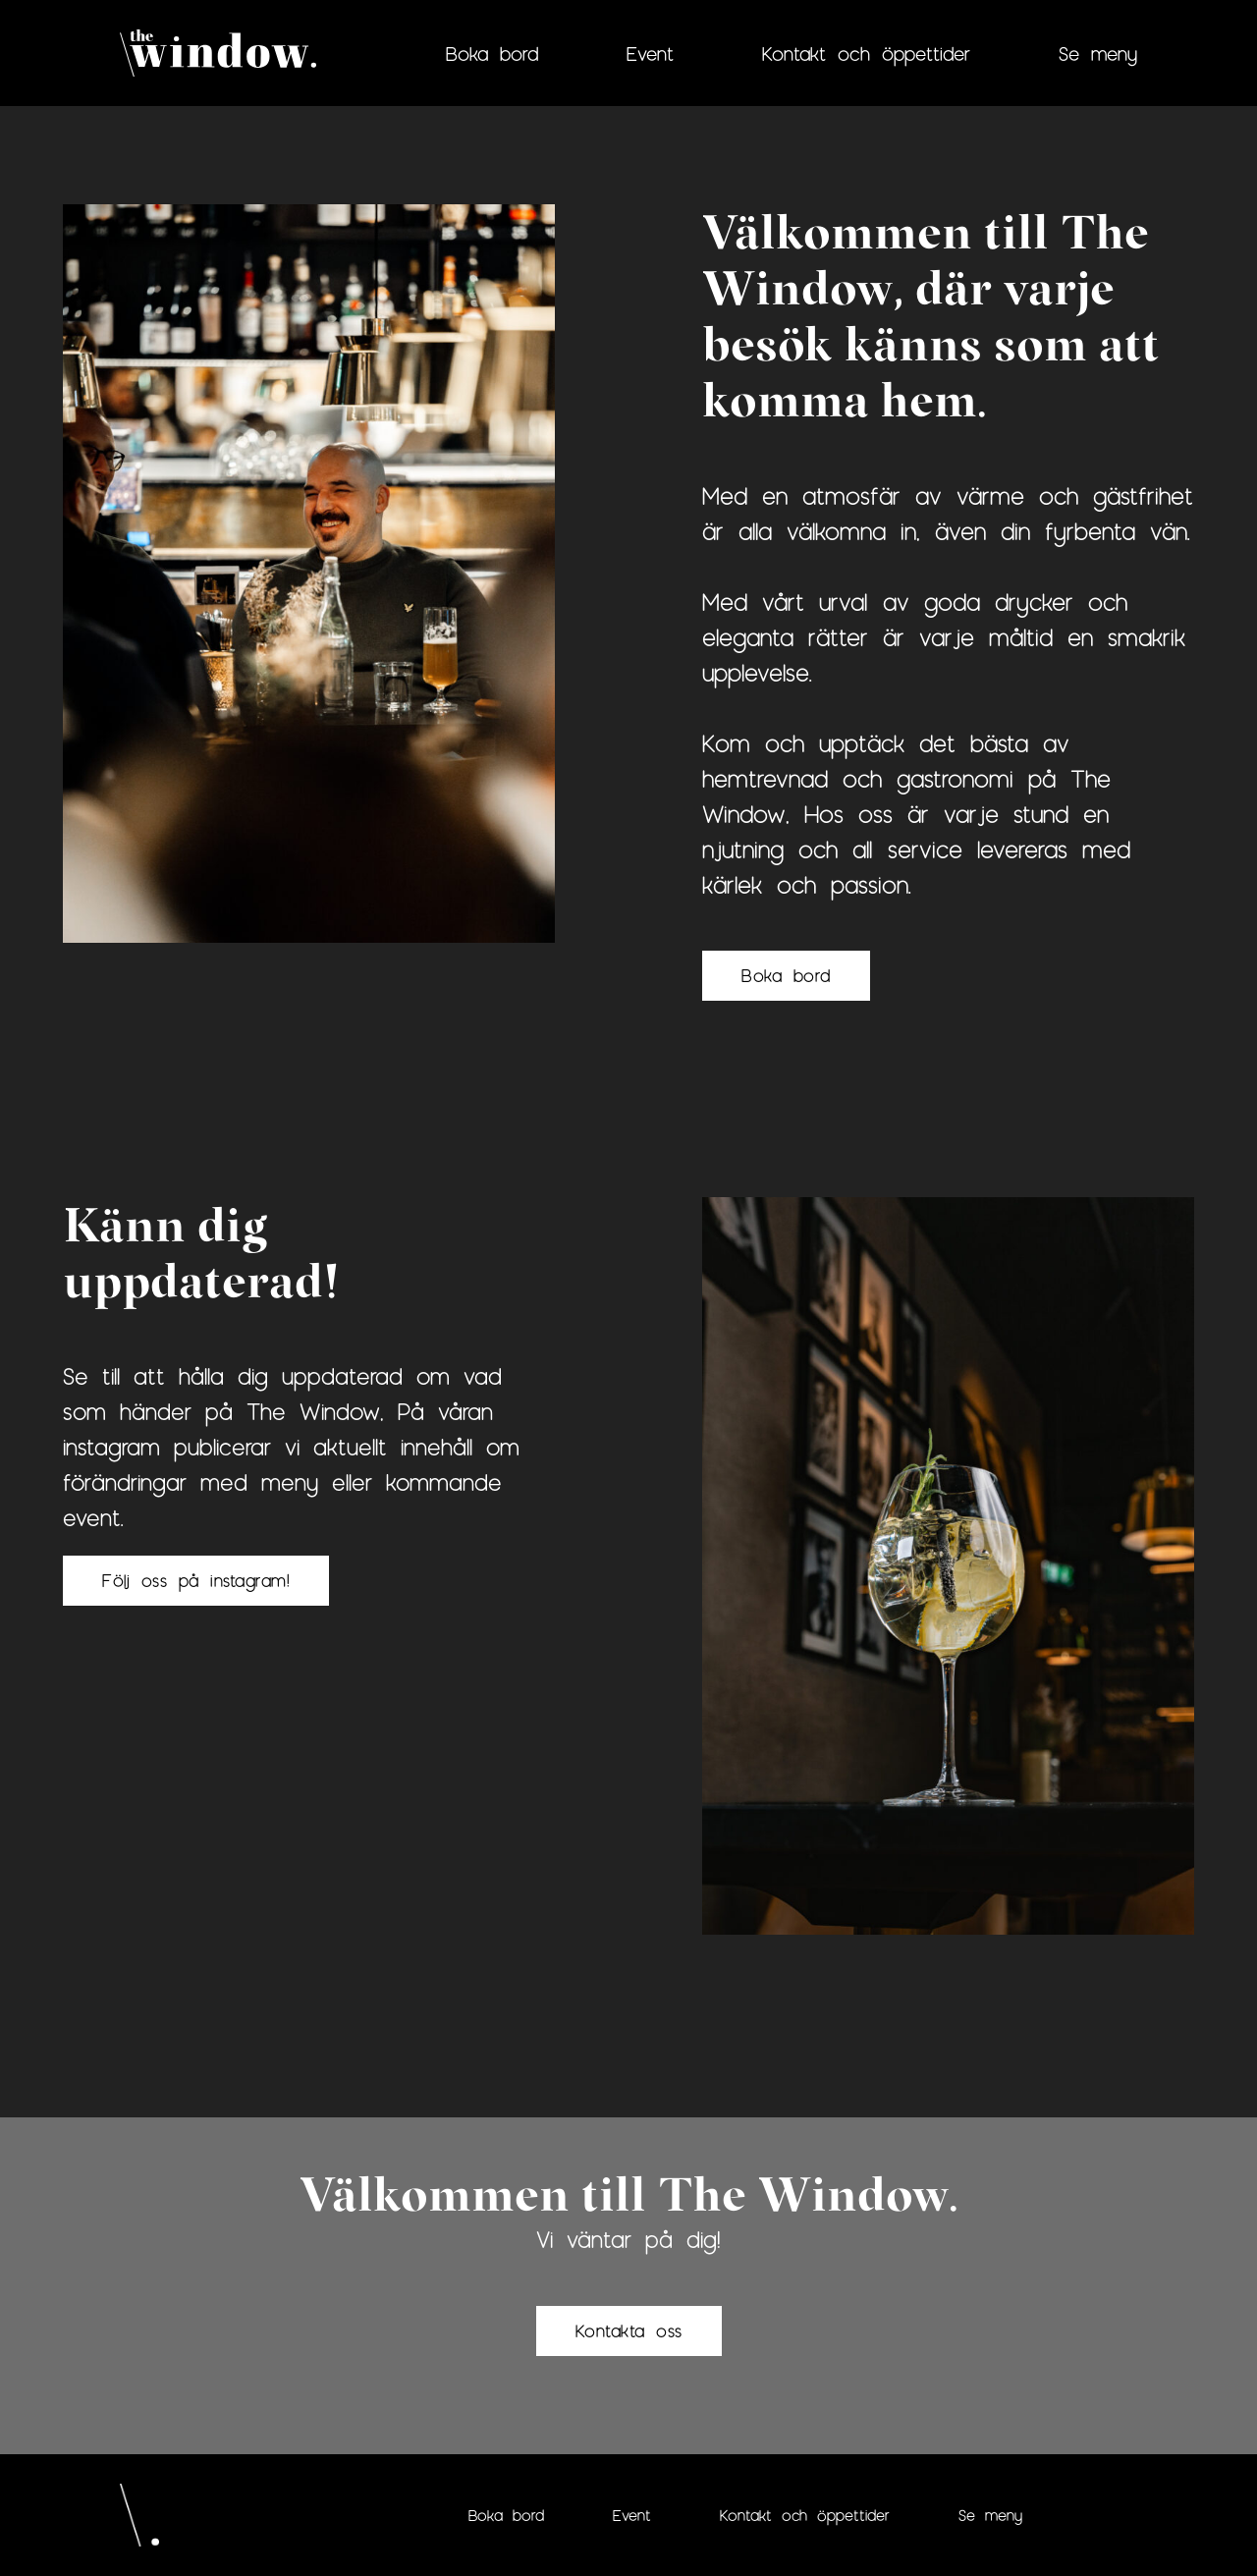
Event (650, 53)
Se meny (1098, 53)
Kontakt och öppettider (866, 53)
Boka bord (492, 53)
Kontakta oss (629, 2330)
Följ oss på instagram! (196, 1580)
